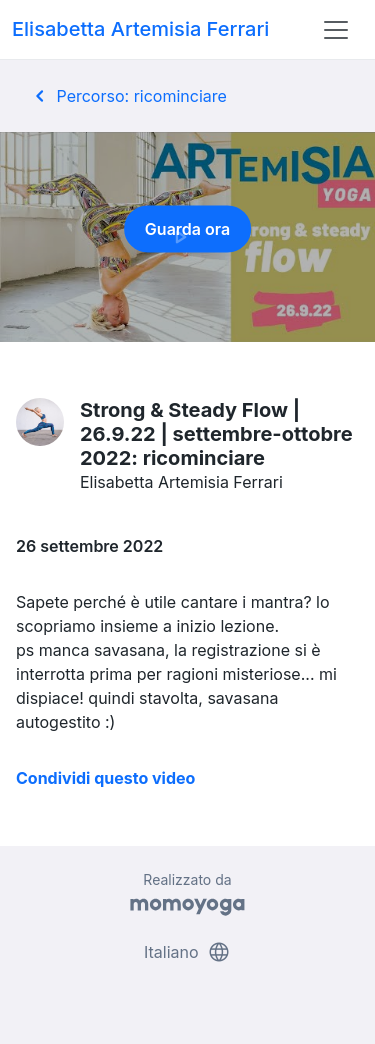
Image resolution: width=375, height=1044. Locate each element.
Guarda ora (187, 235)
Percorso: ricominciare (127, 96)
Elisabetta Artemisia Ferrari (140, 29)
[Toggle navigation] (336, 30)
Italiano (187, 952)
